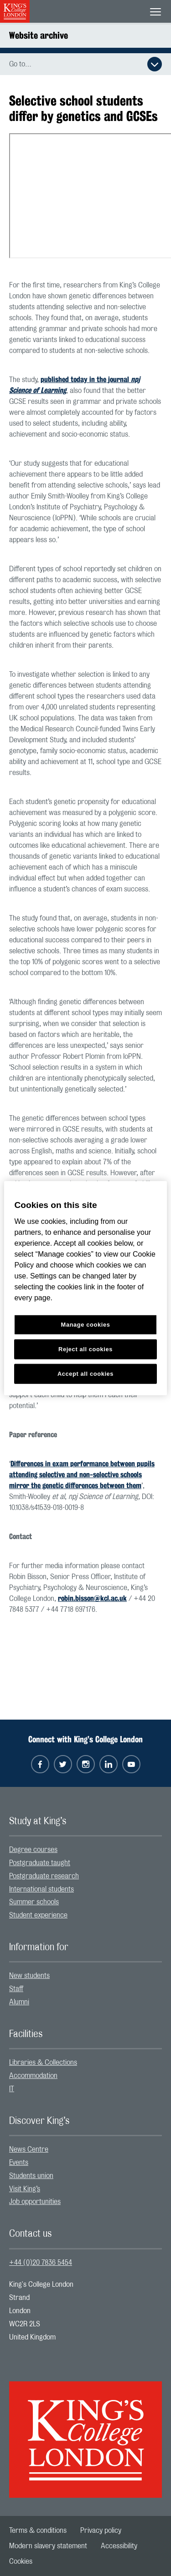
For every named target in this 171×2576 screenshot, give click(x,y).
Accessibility (119, 2546)
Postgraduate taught (39, 1863)
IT (11, 2089)
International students (41, 1889)
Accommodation (33, 2075)
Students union (31, 2175)
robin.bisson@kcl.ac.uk (92, 1598)
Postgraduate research (44, 1876)
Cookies (20, 2561)
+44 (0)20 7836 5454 (40, 2262)
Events (18, 2162)
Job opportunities (35, 2201)
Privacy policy (100, 2530)
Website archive (38, 35)
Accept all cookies (85, 1373)
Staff (16, 1988)
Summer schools (34, 1902)
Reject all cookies (85, 1348)
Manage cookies (85, 1324)
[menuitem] (85, 1850)
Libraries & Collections (43, 2062)
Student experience (38, 1915)
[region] (85, 1288)
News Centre (28, 2149)
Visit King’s (24, 2189)
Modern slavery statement (48, 2546)
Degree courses (33, 1849)
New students (29, 1975)
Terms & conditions (38, 2530)
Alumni (19, 2002)
